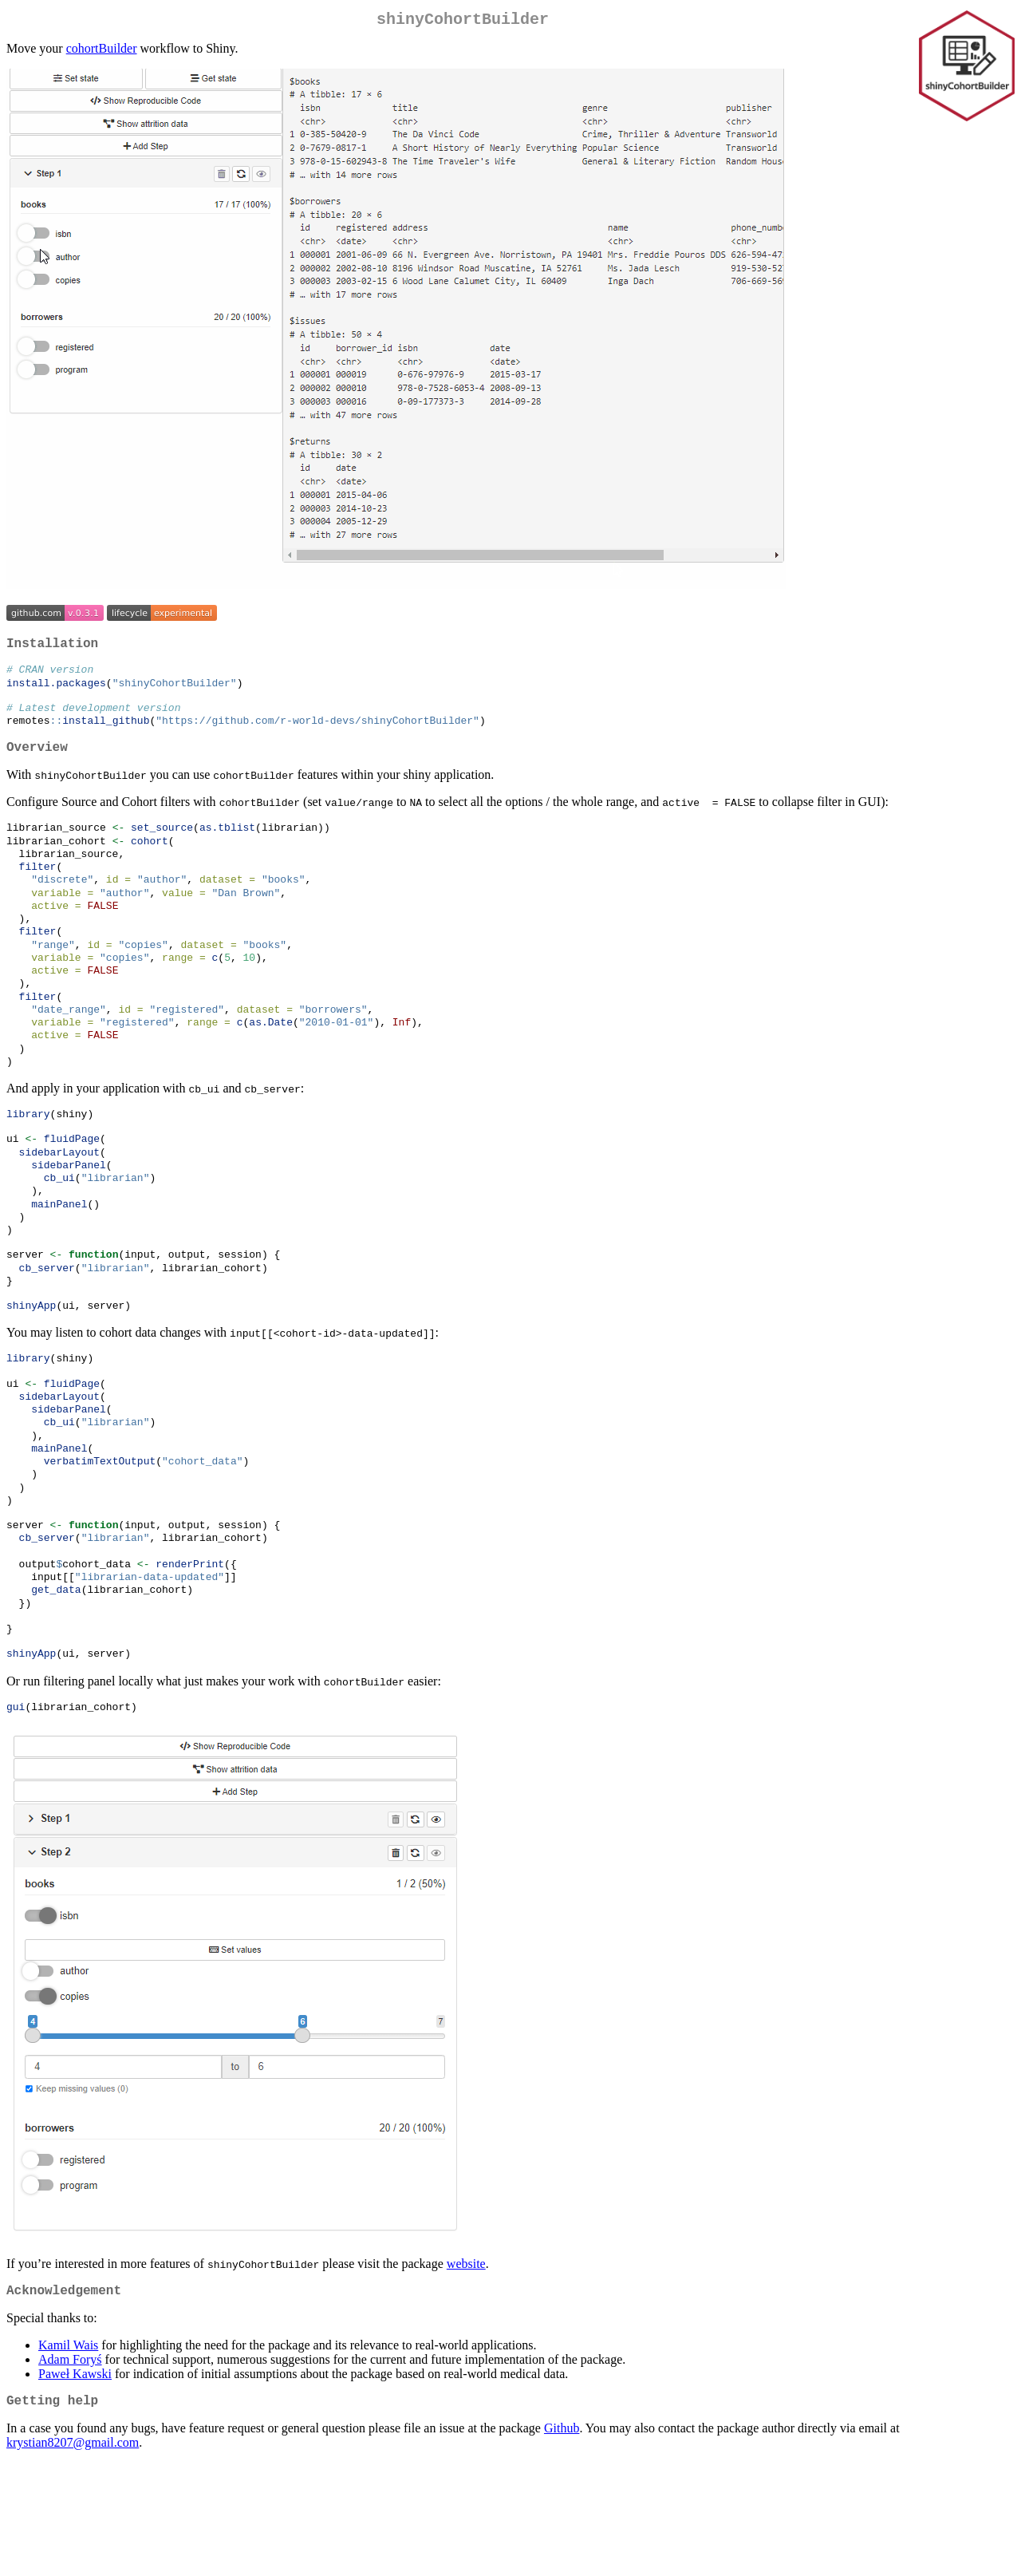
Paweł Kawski (75, 2484)
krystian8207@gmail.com (72, 2555)
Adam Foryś (70, 2469)
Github (561, 2541)
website (466, 2370)
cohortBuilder (101, 51)
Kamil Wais (68, 2455)
